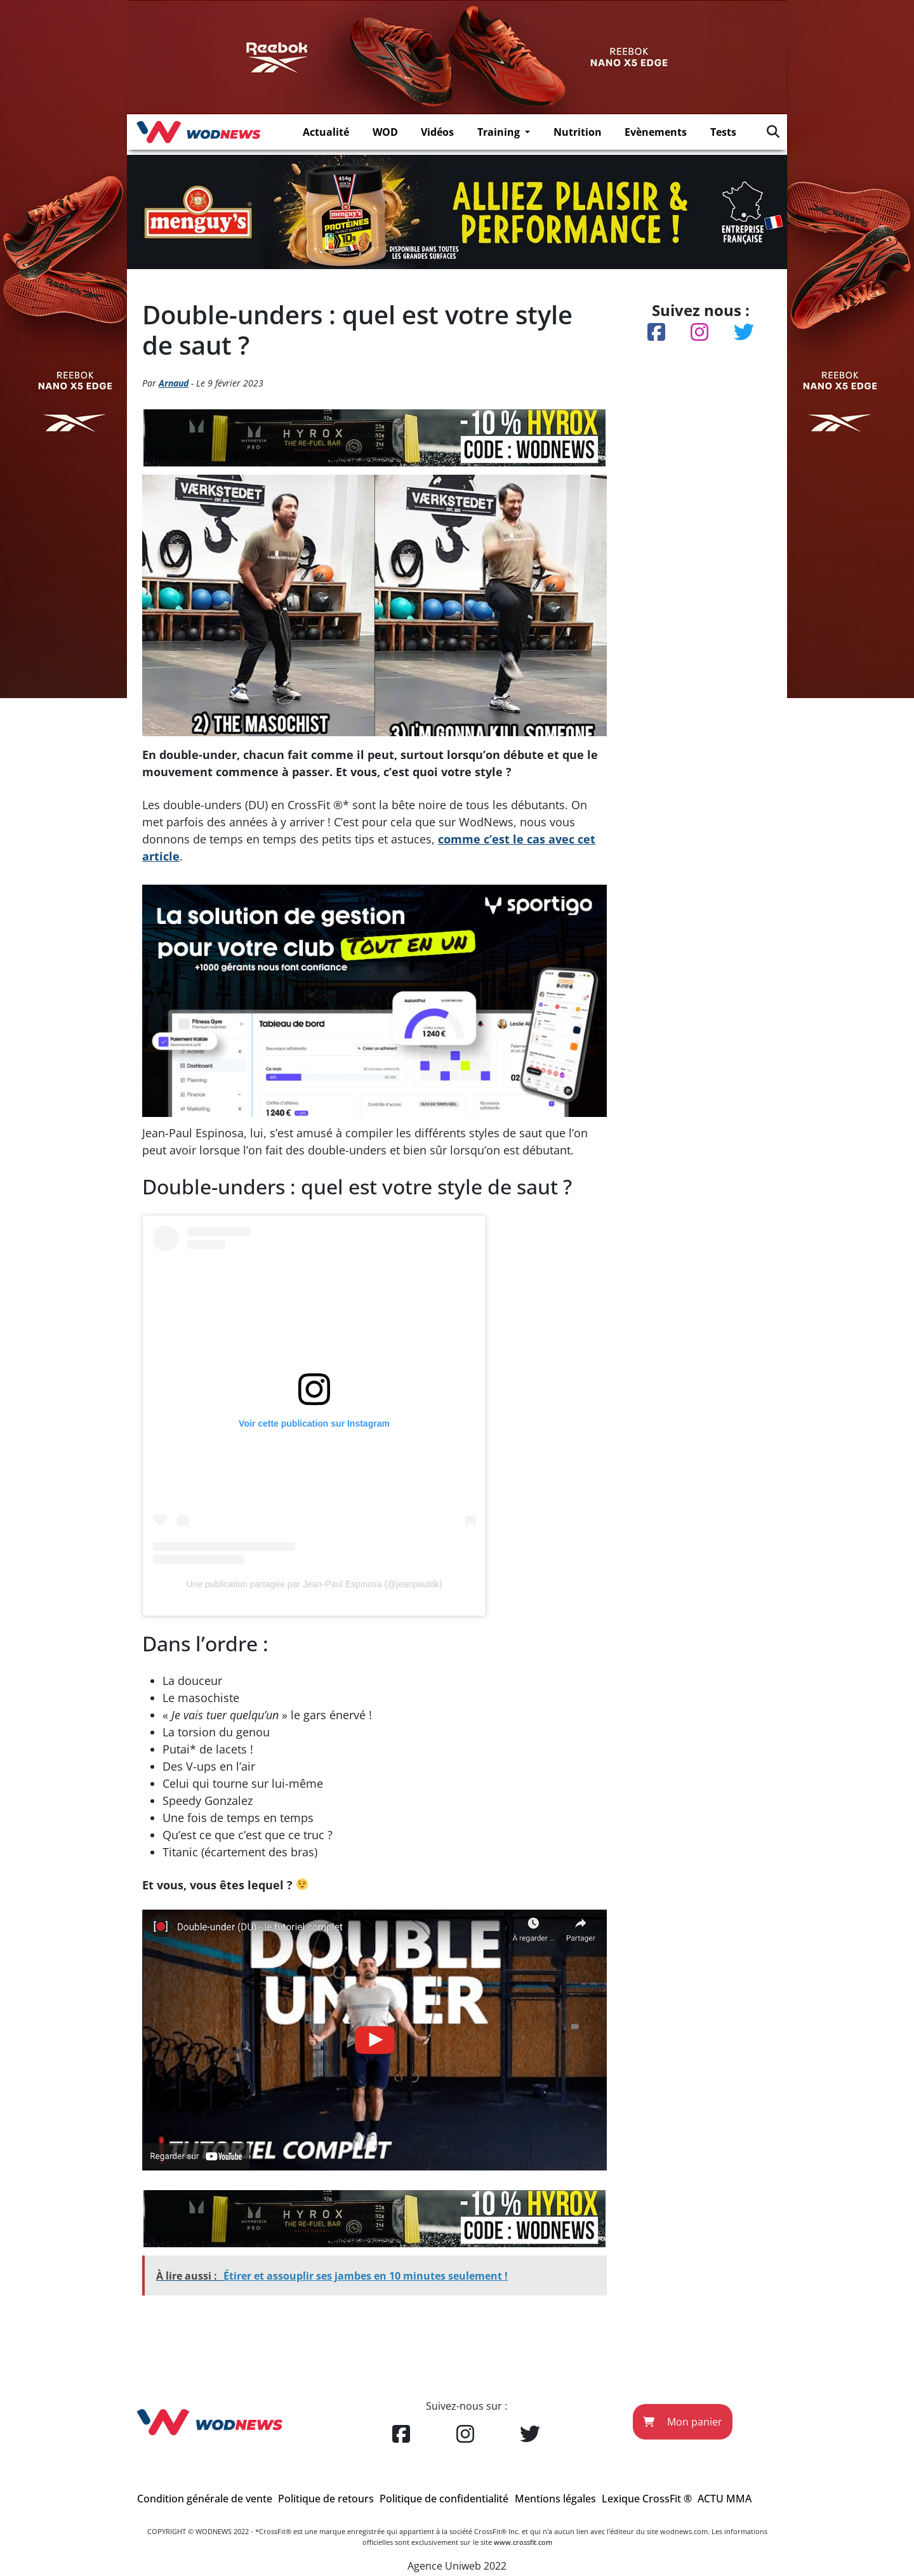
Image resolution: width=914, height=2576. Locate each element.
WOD (385, 132)
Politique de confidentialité (444, 2499)
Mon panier (682, 2422)
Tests (723, 132)
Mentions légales (555, 2499)
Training (499, 132)
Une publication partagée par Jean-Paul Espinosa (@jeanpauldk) (314, 1584)
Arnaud (174, 383)
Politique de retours (326, 2499)
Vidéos (437, 132)
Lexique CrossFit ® (647, 2499)
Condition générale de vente (204, 2499)
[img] (773, 131)
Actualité (326, 132)
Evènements (656, 132)
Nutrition (577, 132)
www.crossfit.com (523, 2542)
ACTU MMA (725, 2499)
